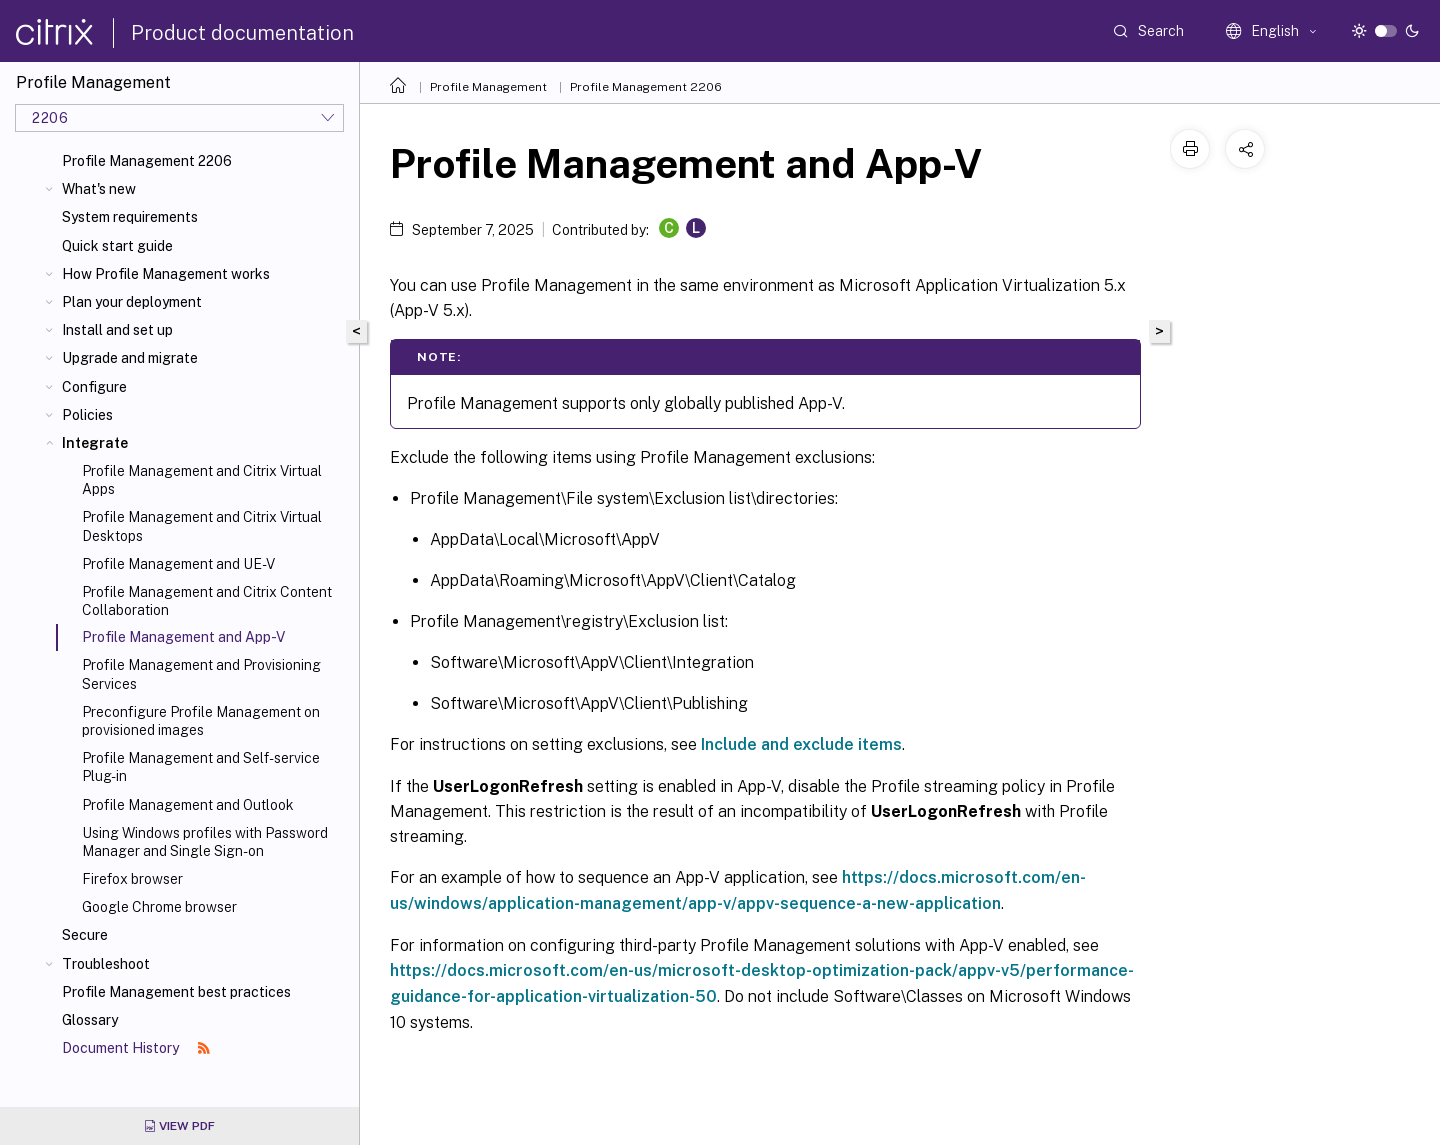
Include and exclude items (801, 744)
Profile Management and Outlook (188, 805)
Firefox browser (132, 879)
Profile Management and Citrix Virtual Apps (202, 480)
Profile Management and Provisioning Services (201, 674)
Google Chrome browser (159, 907)
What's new (99, 189)
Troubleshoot (106, 964)
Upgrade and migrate (130, 358)
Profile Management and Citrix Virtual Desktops (202, 526)
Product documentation (242, 33)
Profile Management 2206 (147, 161)
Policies (87, 415)
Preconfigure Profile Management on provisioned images (201, 721)
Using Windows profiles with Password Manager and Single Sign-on (205, 842)
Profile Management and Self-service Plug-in (201, 767)
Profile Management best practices (176, 992)
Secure (85, 935)
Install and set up (117, 330)
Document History (136, 1048)
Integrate (95, 443)
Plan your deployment (132, 302)
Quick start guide (117, 246)
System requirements (130, 217)
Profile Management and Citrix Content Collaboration (207, 601)
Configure (94, 387)
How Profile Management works (166, 274)
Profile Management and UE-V (178, 564)
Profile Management (488, 87)
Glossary (90, 1020)
